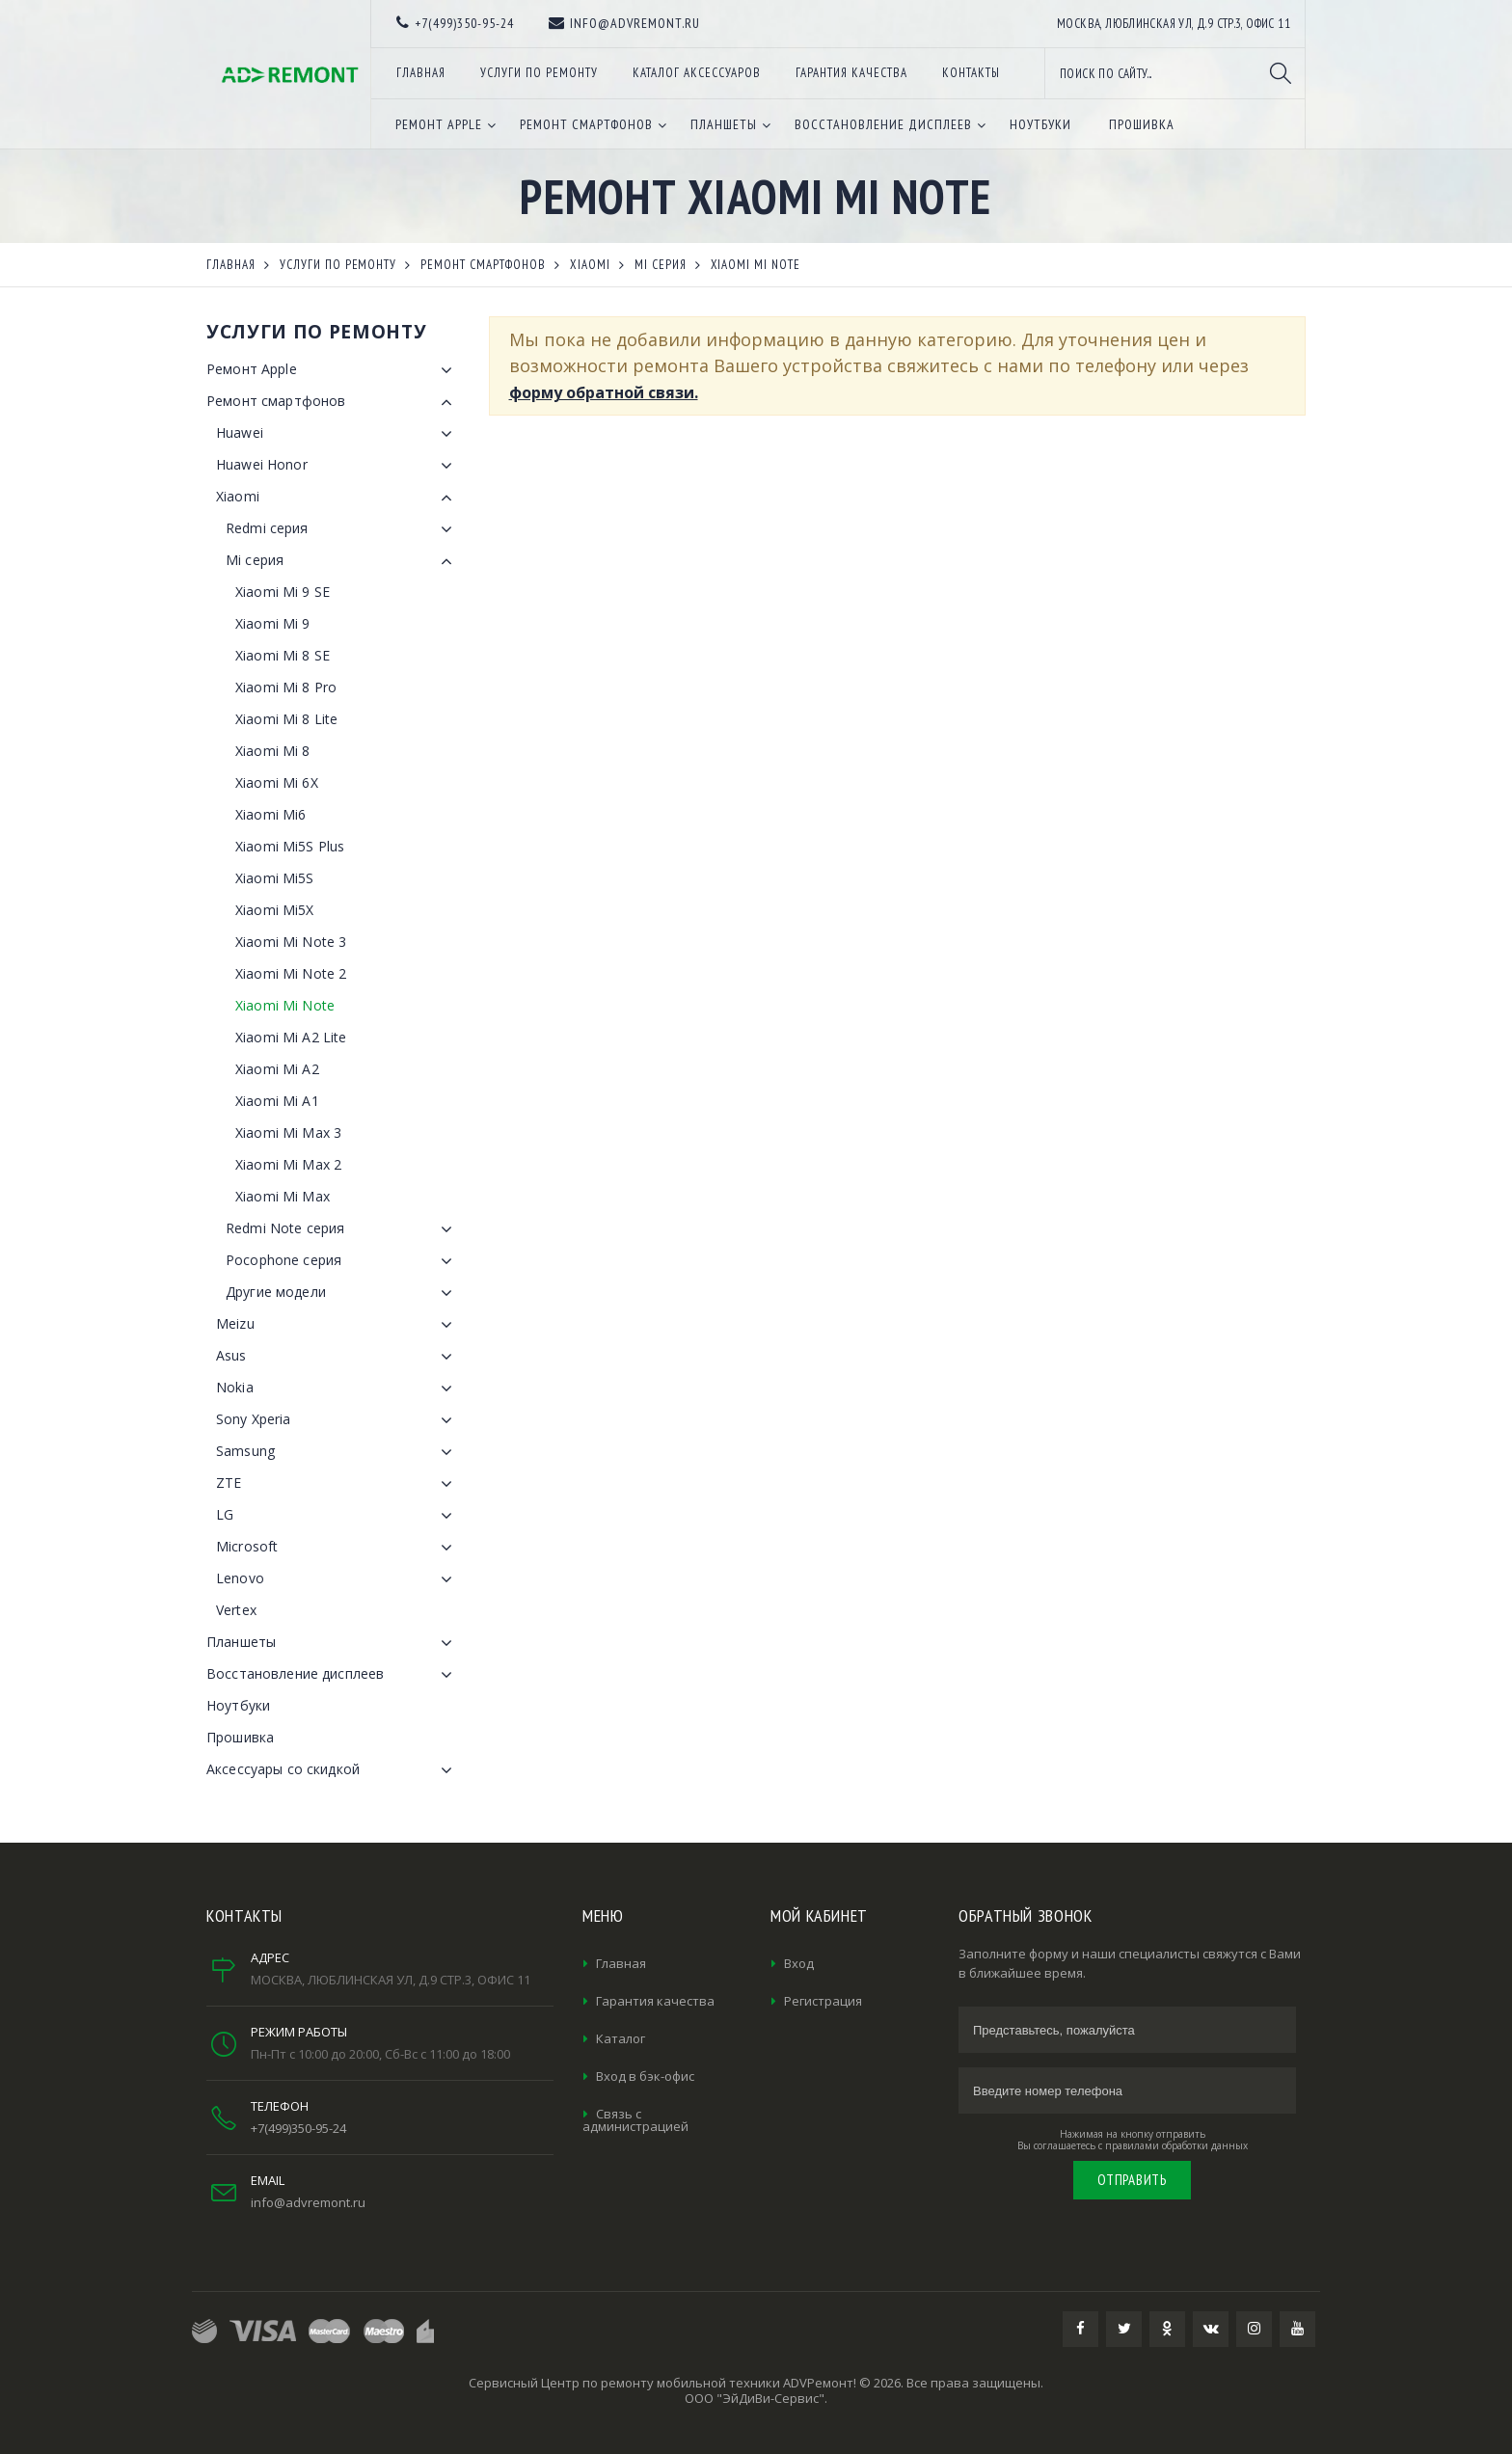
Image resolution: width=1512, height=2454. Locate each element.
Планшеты (333, 1643)
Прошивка (240, 1737)
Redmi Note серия (343, 1229)
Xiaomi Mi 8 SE (282, 655)
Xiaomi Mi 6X (276, 782)
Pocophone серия (343, 1261)
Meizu (338, 1324)
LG (338, 1515)
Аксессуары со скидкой (333, 1770)
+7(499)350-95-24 (298, 2128)
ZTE (338, 1484)
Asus (338, 1356)
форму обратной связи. (603, 392)
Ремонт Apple (333, 370)
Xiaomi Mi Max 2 (288, 1164)
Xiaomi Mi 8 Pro (286, 687)
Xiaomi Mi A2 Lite (290, 1037)
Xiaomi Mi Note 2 (290, 973)
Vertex (236, 1610)
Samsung (338, 1452)
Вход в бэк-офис (645, 2076)
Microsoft (338, 1547)
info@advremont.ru (308, 2202)
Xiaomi (338, 497)
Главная (621, 1963)
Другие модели (343, 1293)
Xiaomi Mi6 (270, 814)
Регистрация (823, 2000)
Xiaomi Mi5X (274, 910)
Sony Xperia (338, 1420)
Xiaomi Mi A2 (277, 1069)
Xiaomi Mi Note (285, 1005)
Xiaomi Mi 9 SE (282, 591)
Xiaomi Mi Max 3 (288, 1132)
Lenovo (338, 1579)
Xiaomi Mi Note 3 (290, 941)
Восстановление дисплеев (333, 1674)
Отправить (1132, 2180)
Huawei (338, 433)
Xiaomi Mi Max (282, 1196)
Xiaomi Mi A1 (277, 1101)
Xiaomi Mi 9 (272, 623)
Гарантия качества (655, 2000)
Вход (799, 1963)
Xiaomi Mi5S (274, 878)
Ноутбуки (238, 1705)
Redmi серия (343, 529)
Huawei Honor (338, 465)
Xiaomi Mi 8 (272, 751)
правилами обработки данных (1176, 2145)
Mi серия (343, 561)
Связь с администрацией (635, 2120)
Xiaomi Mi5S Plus (289, 846)
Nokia (338, 1388)
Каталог (620, 2038)
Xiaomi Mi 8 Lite (286, 719)
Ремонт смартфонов (333, 402)
